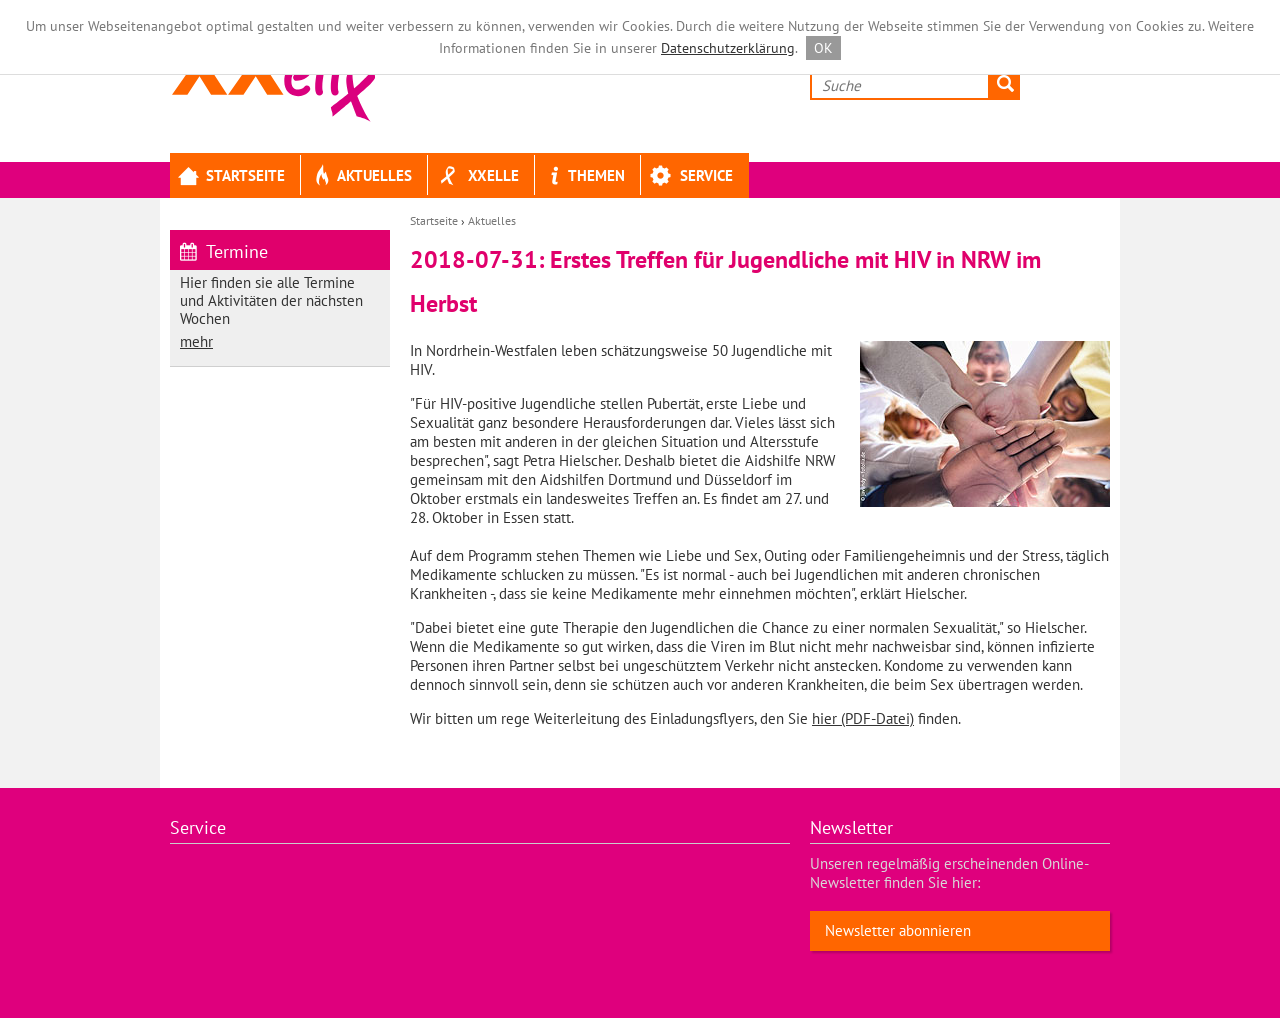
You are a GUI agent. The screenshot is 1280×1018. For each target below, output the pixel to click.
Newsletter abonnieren (898, 930)
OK (823, 48)
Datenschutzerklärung (728, 48)
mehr (196, 341)
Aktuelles (360, 177)
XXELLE (477, 176)
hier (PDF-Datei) (863, 718)
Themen (584, 176)
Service (691, 176)
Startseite (231, 176)
